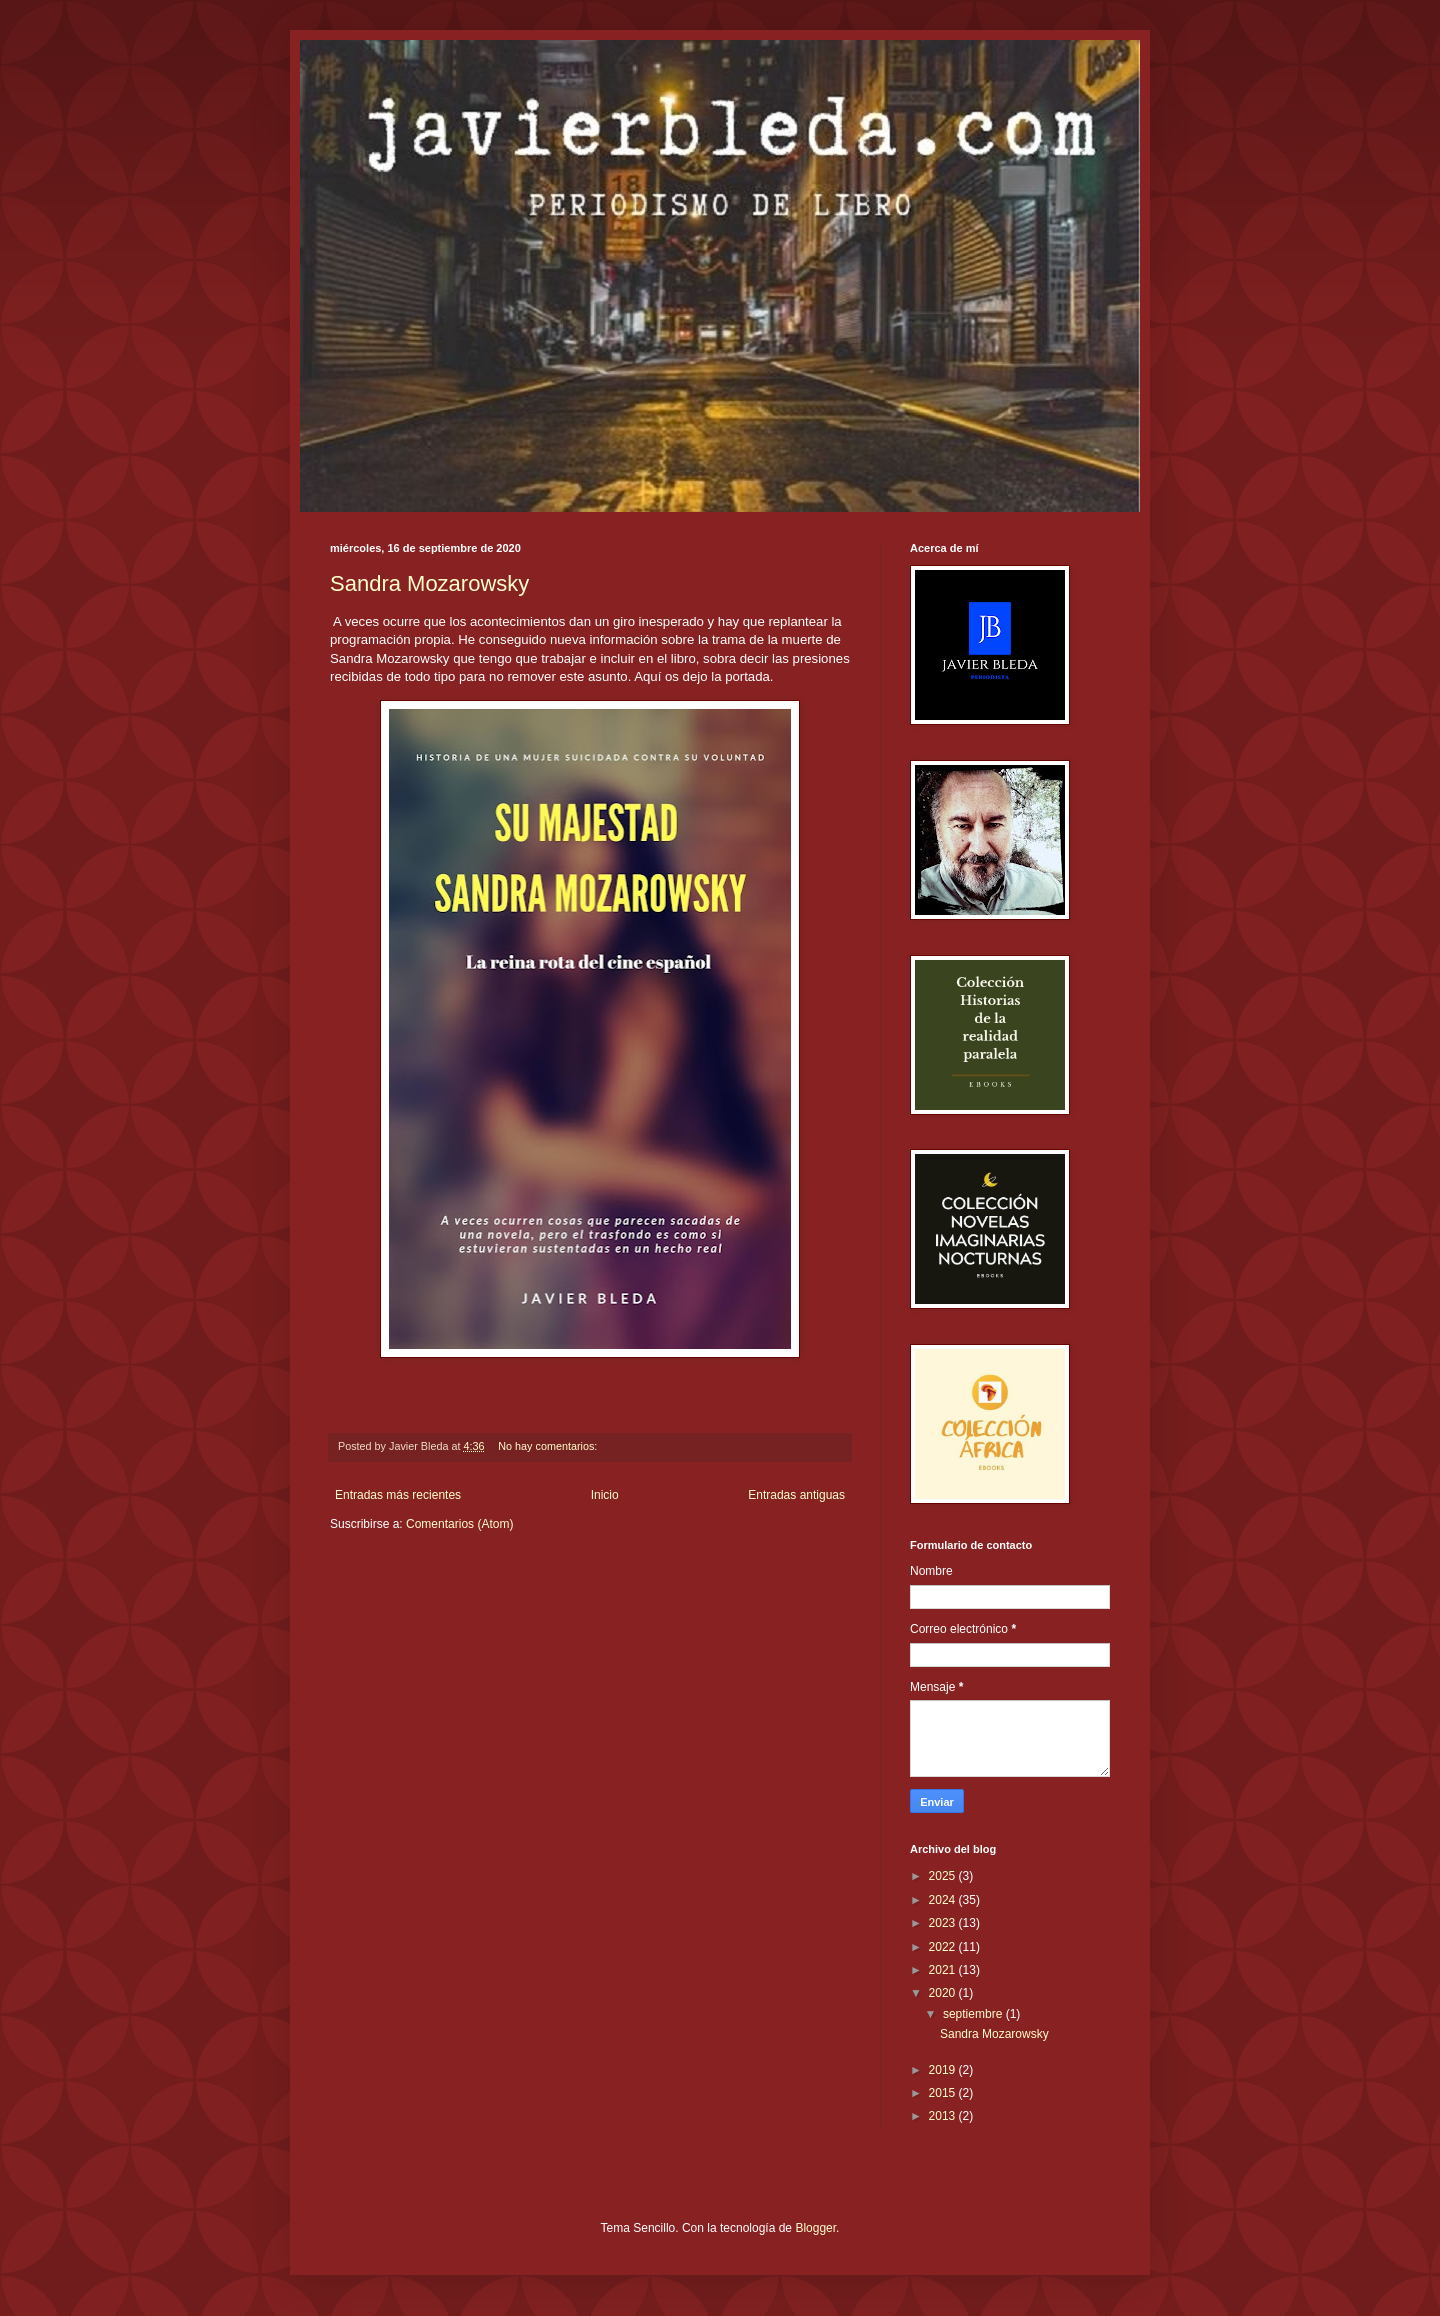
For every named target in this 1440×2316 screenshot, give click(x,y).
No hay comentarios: (549, 1446)
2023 (944, 1923)
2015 (944, 2093)
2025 (944, 1876)
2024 (944, 1900)
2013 (944, 2116)
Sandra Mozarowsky (429, 583)
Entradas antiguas (796, 1495)
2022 (944, 1947)
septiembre (974, 2014)
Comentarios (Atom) (459, 1524)
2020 (944, 1993)
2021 (944, 1970)
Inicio (605, 1495)
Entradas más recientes (398, 1495)
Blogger (815, 2228)
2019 (944, 2070)
